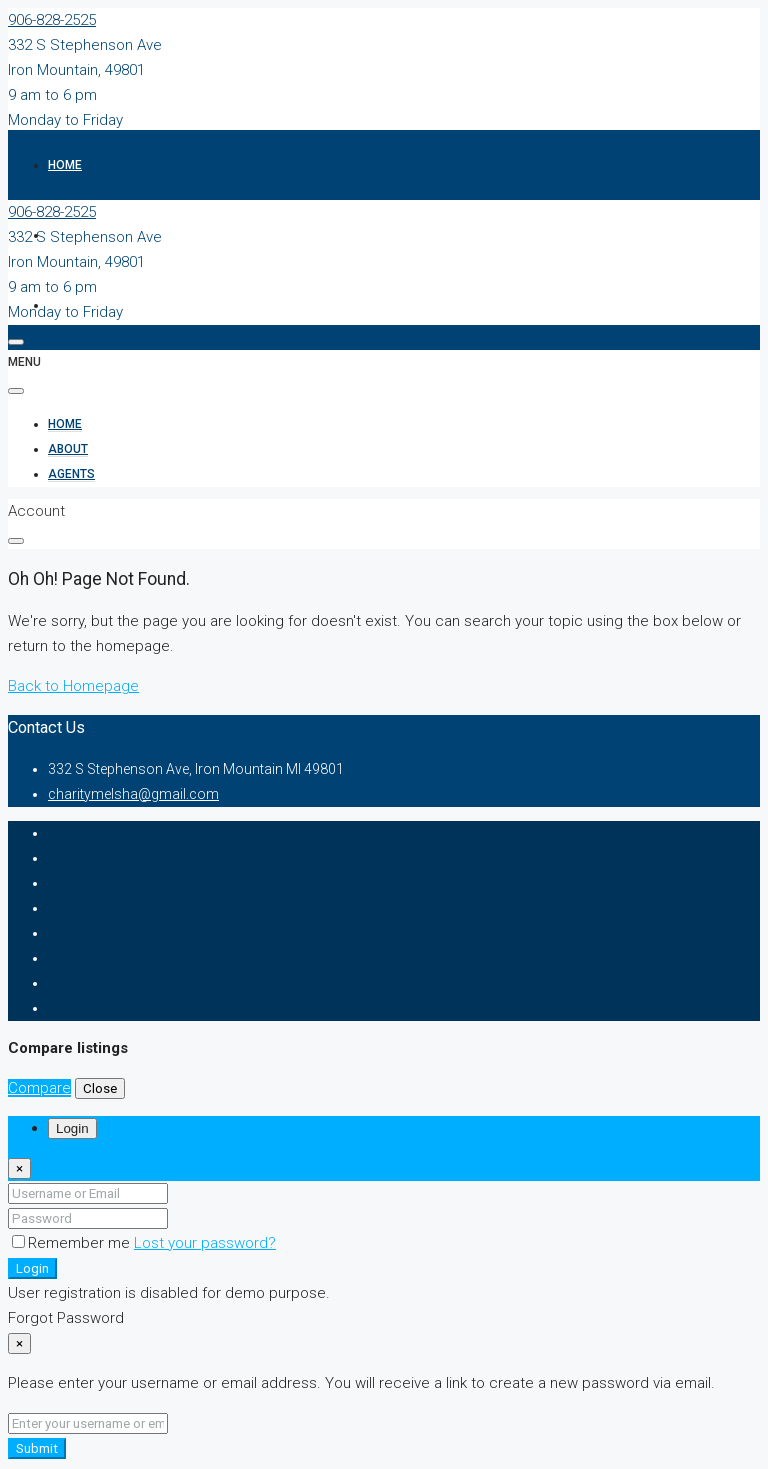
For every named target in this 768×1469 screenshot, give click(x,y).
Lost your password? (205, 1243)
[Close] (19, 1168)
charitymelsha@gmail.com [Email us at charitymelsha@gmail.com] (133, 794)
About (68, 449)
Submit (37, 1448)
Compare (39, 1088)
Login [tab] (72, 1128)
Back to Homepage (73, 686)
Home (65, 165)
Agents (71, 474)
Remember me (73, 1243)
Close (100, 1088)
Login (32, 1268)
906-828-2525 (52, 20)
